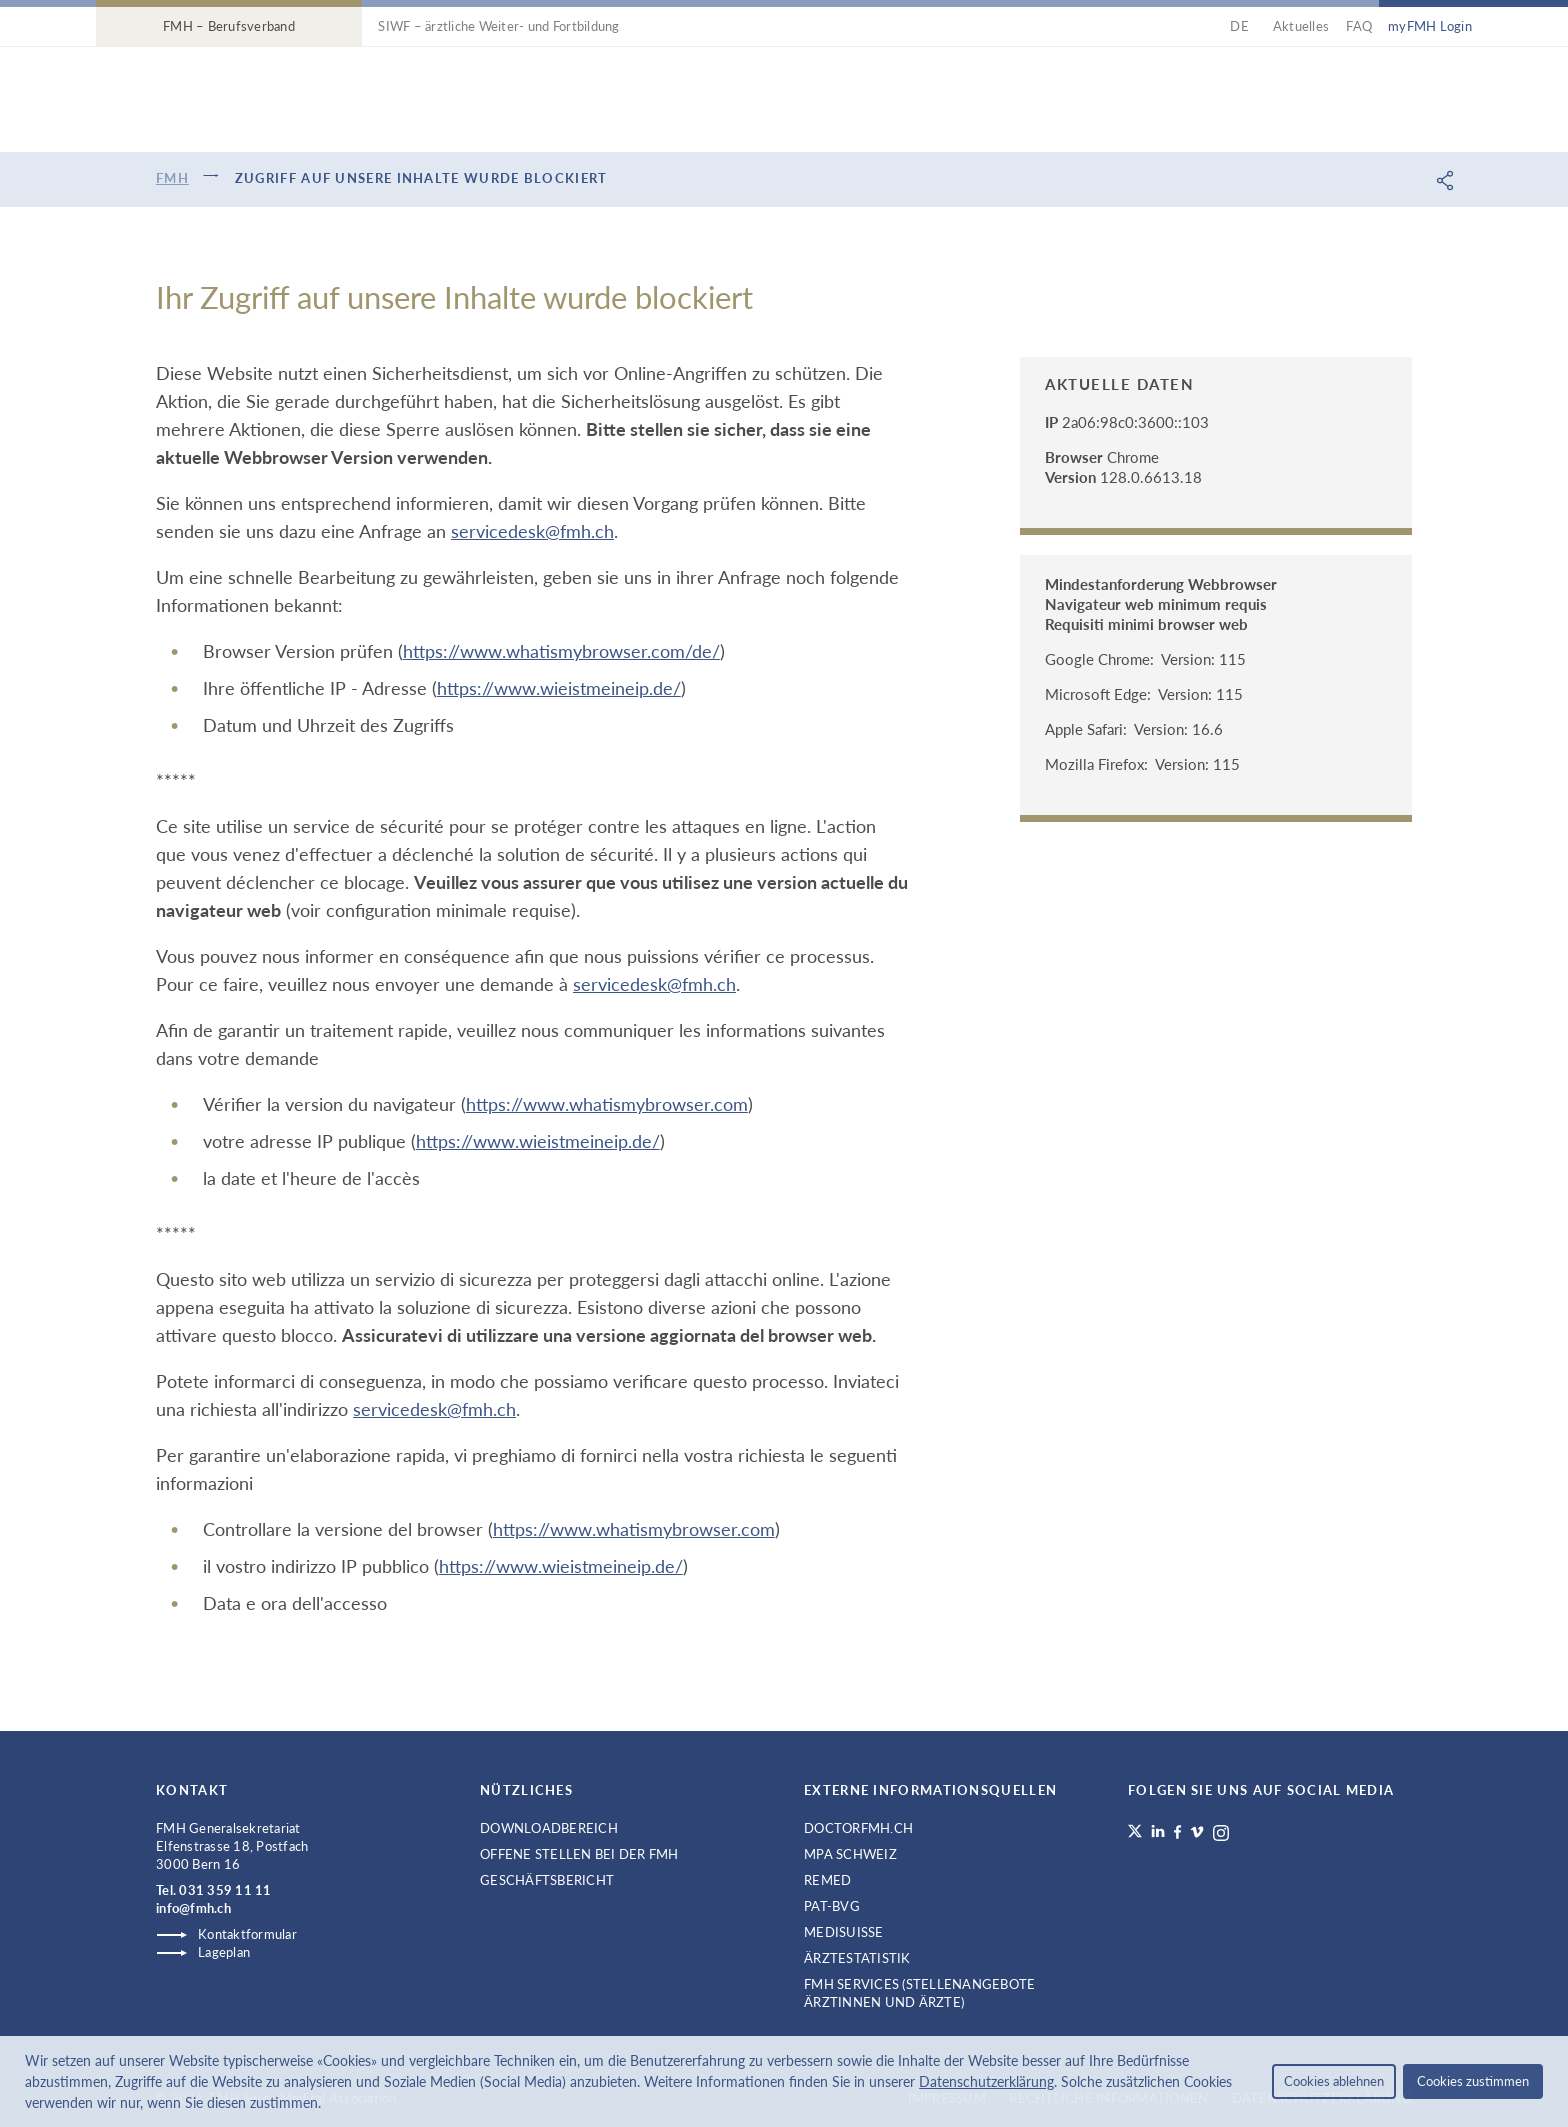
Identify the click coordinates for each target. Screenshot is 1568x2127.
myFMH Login (1430, 26)
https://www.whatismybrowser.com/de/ (561, 651)
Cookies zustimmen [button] (1473, 2081)
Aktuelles (1301, 26)
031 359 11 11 (225, 1890)
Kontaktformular (247, 1934)
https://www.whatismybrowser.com (607, 1104)
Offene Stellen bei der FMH (579, 1854)
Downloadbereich (549, 1828)
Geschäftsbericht (547, 1880)
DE (1242, 26)
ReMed (827, 1880)
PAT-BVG (832, 1906)
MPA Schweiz (850, 1854)
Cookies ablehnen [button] (1334, 2081)
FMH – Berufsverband (229, 26)
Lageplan (224, 1952)
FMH (172, 178)
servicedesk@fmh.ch (532, 531)
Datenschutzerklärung (986, 2081)
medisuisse (844, 1932)
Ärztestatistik (857, 1958)
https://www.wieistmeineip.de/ (559, 688)
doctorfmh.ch (858, 1828)
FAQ (1359, 26)
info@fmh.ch (193, 1908)
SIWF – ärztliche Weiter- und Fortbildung (498, 26)
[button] (328, 2105)
